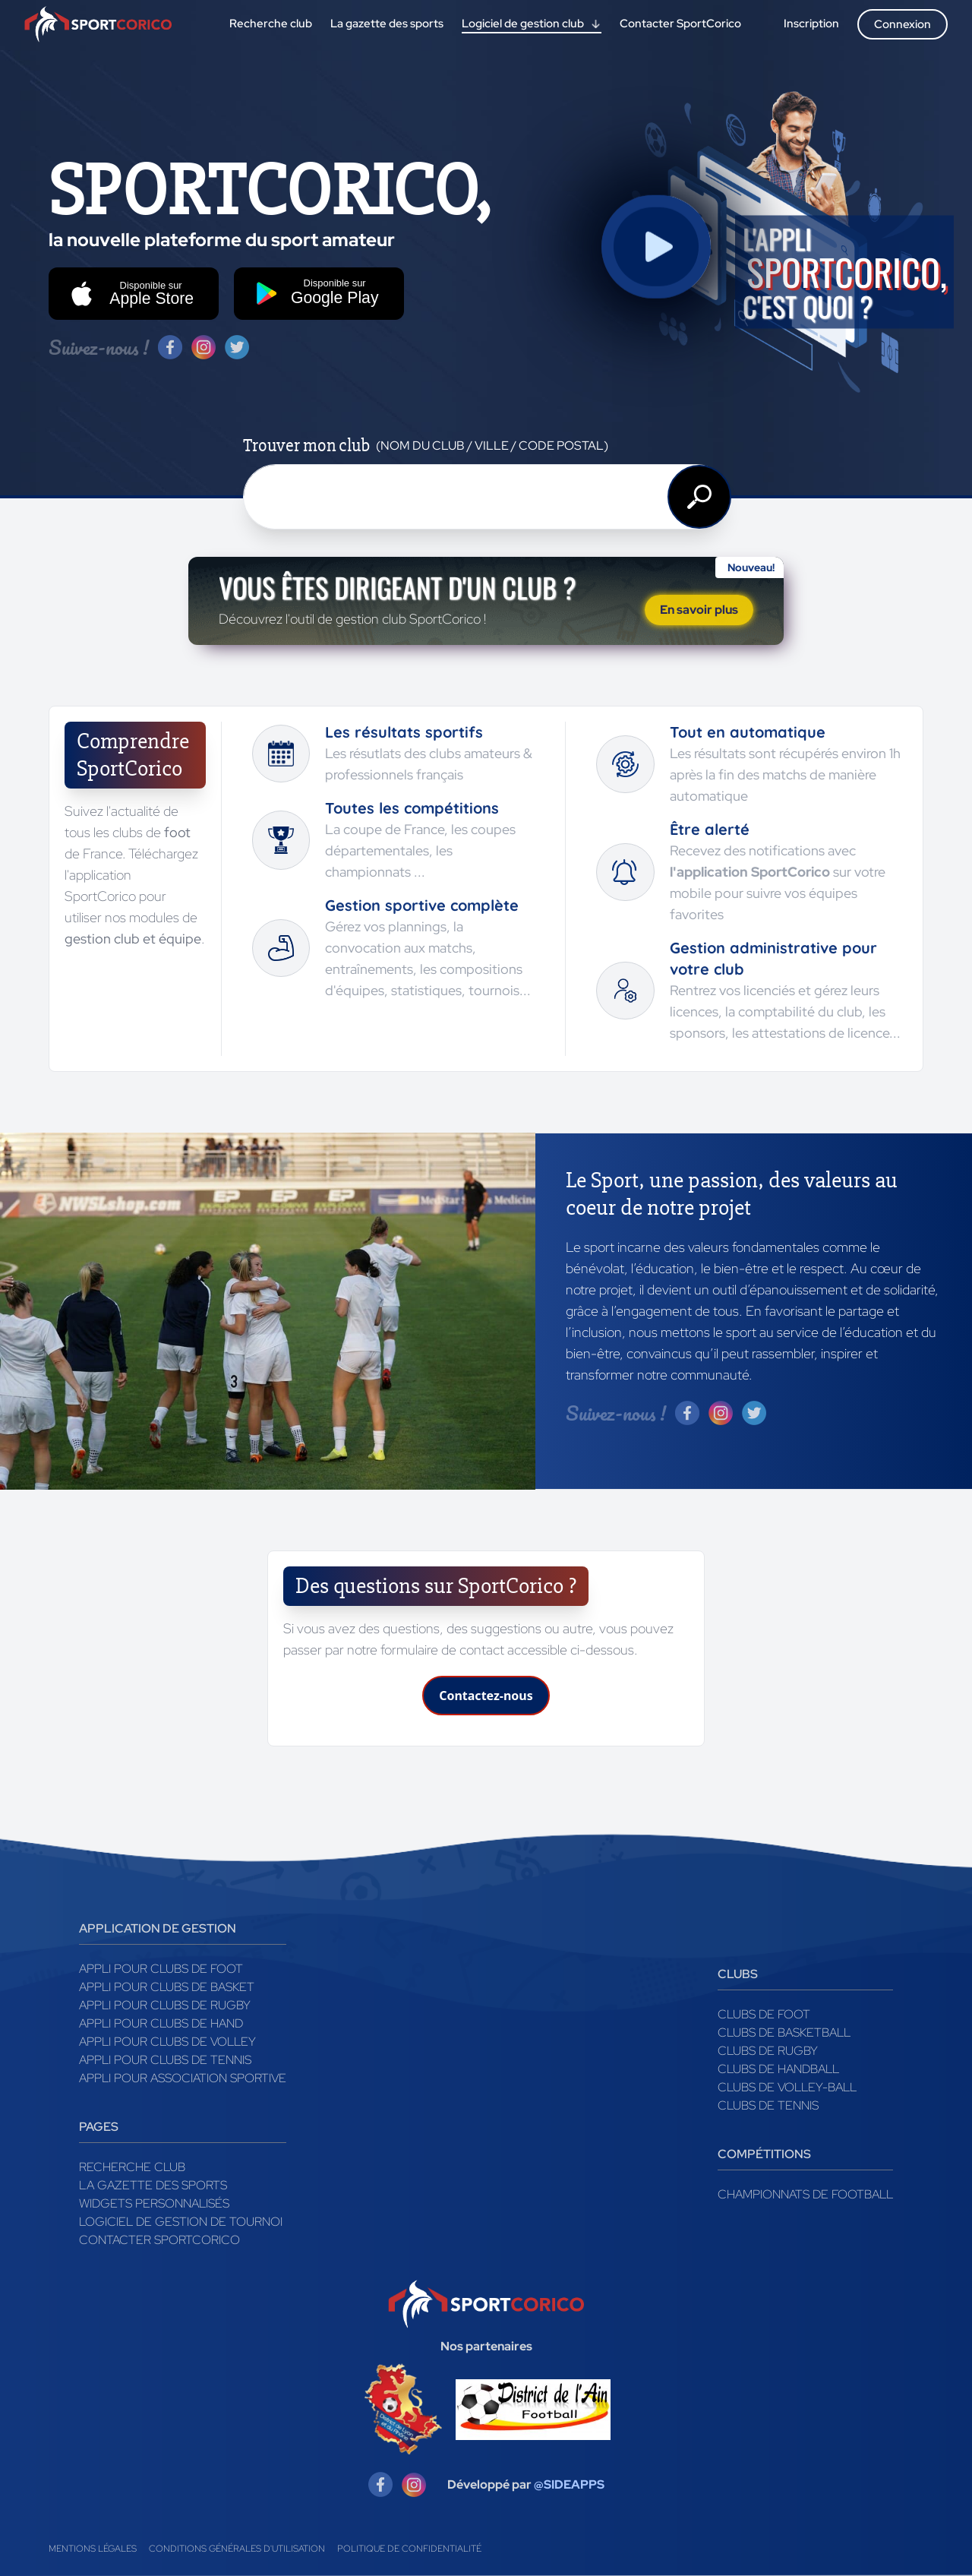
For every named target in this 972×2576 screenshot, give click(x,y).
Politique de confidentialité (409, 2549)
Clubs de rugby (768, 2051)
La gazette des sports (153, 2185)
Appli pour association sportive (182, 2078)
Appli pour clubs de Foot (161, 1969)
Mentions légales (93, 2549)
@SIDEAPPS (569, 2484)
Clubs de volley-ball (787, 2087)
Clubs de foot (764, 2014)
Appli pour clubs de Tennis (165, 2060)
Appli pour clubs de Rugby (165, 2005)
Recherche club (132, 2167)
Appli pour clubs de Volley (167, 2042)
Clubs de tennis (768, 2105)
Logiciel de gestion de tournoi (180, 2222)
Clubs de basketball (784, 2032)
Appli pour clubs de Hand (161, 2023)
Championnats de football (805, 2194)
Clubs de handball (778, 2069)
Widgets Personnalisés (154, 2203)
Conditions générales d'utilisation (237, 2549)
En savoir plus (699, 610)
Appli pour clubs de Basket (166, 1987)
